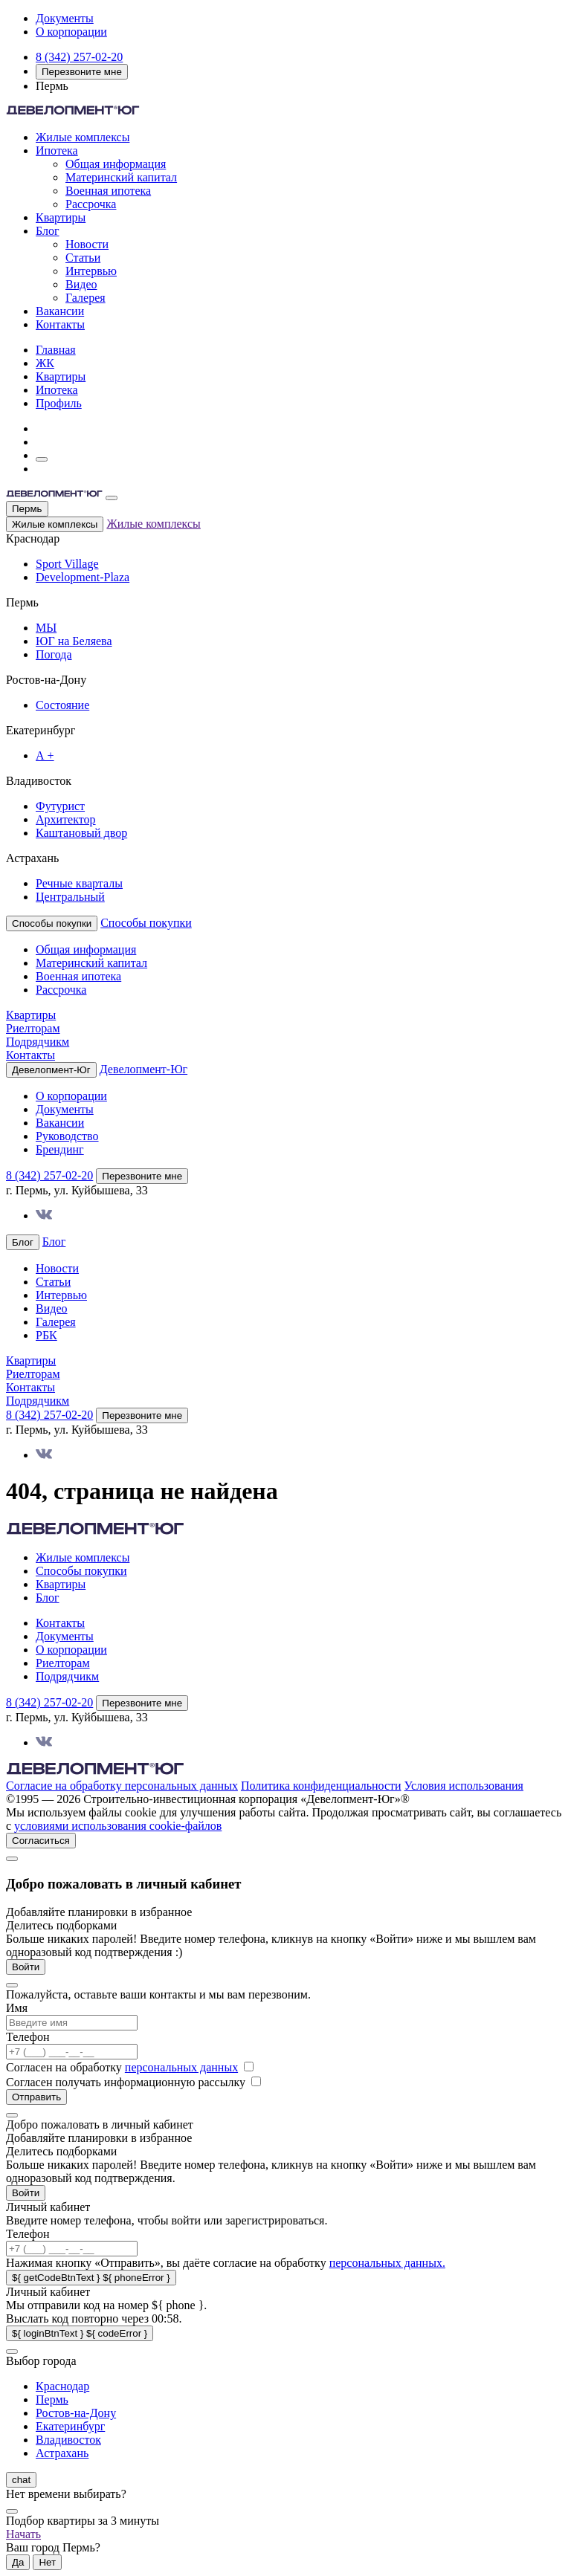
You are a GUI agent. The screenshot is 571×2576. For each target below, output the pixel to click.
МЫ (46, 627)
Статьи (82, 257)
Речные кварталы (79, 883)
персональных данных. (387, 2262)
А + (45, 755)
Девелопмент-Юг (143, 1069)
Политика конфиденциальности (321, 1785)
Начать (23, 2534)
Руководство (67, 1136)
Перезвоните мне (82, 71)
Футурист (60, 806)
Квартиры (61, 217)
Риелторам (33, 1028)
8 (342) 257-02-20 (79, 57)
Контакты (60, 324)
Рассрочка (90, 204)
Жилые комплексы (82, 137)
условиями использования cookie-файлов (118, 1825)
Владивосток (68, 2439)
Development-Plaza (82, 577)
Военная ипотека (108, 190)
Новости (87, 244)
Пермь (27, 508)
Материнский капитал (121, 177)
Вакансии (60, 311)
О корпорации (71, 31)
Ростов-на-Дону (76, 2413)
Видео (81, 284)
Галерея (85, 297)
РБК (46, 1335)
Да (18, 2562)
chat (21, 2479)
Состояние (62, 705)
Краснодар (62, 2386)
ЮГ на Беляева (74, 641)
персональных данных (181, 2067)
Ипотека (57, 150)
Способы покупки (146, 922)
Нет (47, 2562)
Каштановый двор (81, 832)
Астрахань (62, 2453)
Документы (65, 18)
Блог (47, 230)
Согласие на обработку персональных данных (122, 1785)
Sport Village (67, 563)
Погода (54, 654)
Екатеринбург (70, 2426)
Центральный (70, 896)
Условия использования (463, 1785)
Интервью (91, 271)
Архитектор (66, 819)
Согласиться (41, 1840)
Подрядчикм (37, 1041)
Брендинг (60, 1149)
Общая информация (115, 164)
